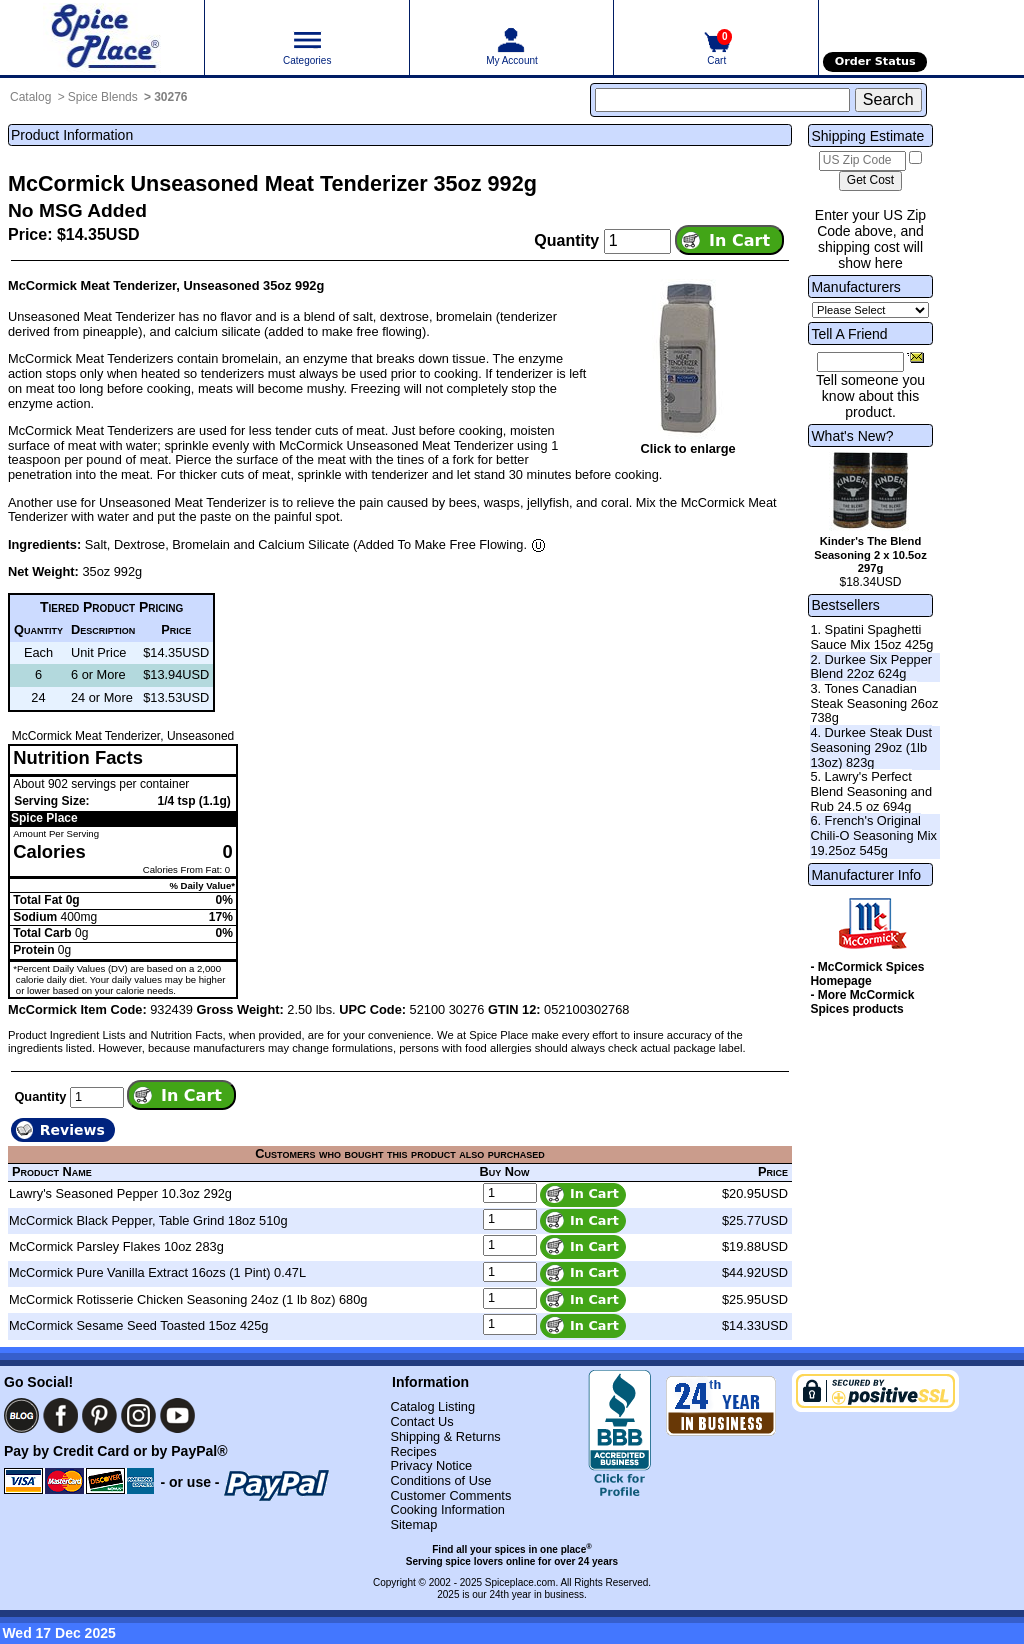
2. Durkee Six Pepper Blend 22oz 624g (871, 667)
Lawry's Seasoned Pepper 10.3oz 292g (120, 1193)
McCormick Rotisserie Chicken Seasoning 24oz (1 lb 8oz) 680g (188, 1299)
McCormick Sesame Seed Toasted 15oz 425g (138, 1325)
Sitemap (413, 1524)
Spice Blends (103, 97)
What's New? (852, 436)
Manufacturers (855, 287)
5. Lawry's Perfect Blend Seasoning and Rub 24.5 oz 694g (871, 791)
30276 (170, 97)
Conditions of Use (440, 1480)
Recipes (413, 1451)
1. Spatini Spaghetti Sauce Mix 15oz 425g (871, 637)
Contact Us (421, 1421)
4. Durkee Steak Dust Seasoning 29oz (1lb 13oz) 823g (871, 747)
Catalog (30, 97)
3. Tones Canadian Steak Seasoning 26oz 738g (874, 703)
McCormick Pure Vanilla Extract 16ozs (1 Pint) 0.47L (157, 1272)
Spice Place (44, 818)
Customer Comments (450, 1495)
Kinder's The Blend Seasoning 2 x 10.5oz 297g (870, 555)
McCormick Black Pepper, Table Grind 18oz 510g (148, 1220)
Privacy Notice (431, 1465)
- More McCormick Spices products (862, 1002)
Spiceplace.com (520, 1582)
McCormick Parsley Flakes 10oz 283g (116, 1246)
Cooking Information (447, 1509)
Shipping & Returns (445, 1436)
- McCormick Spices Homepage (867, 974)
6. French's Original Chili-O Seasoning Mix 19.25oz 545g (873, 835)
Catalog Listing (432, 1406)
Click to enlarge (687, 448)
